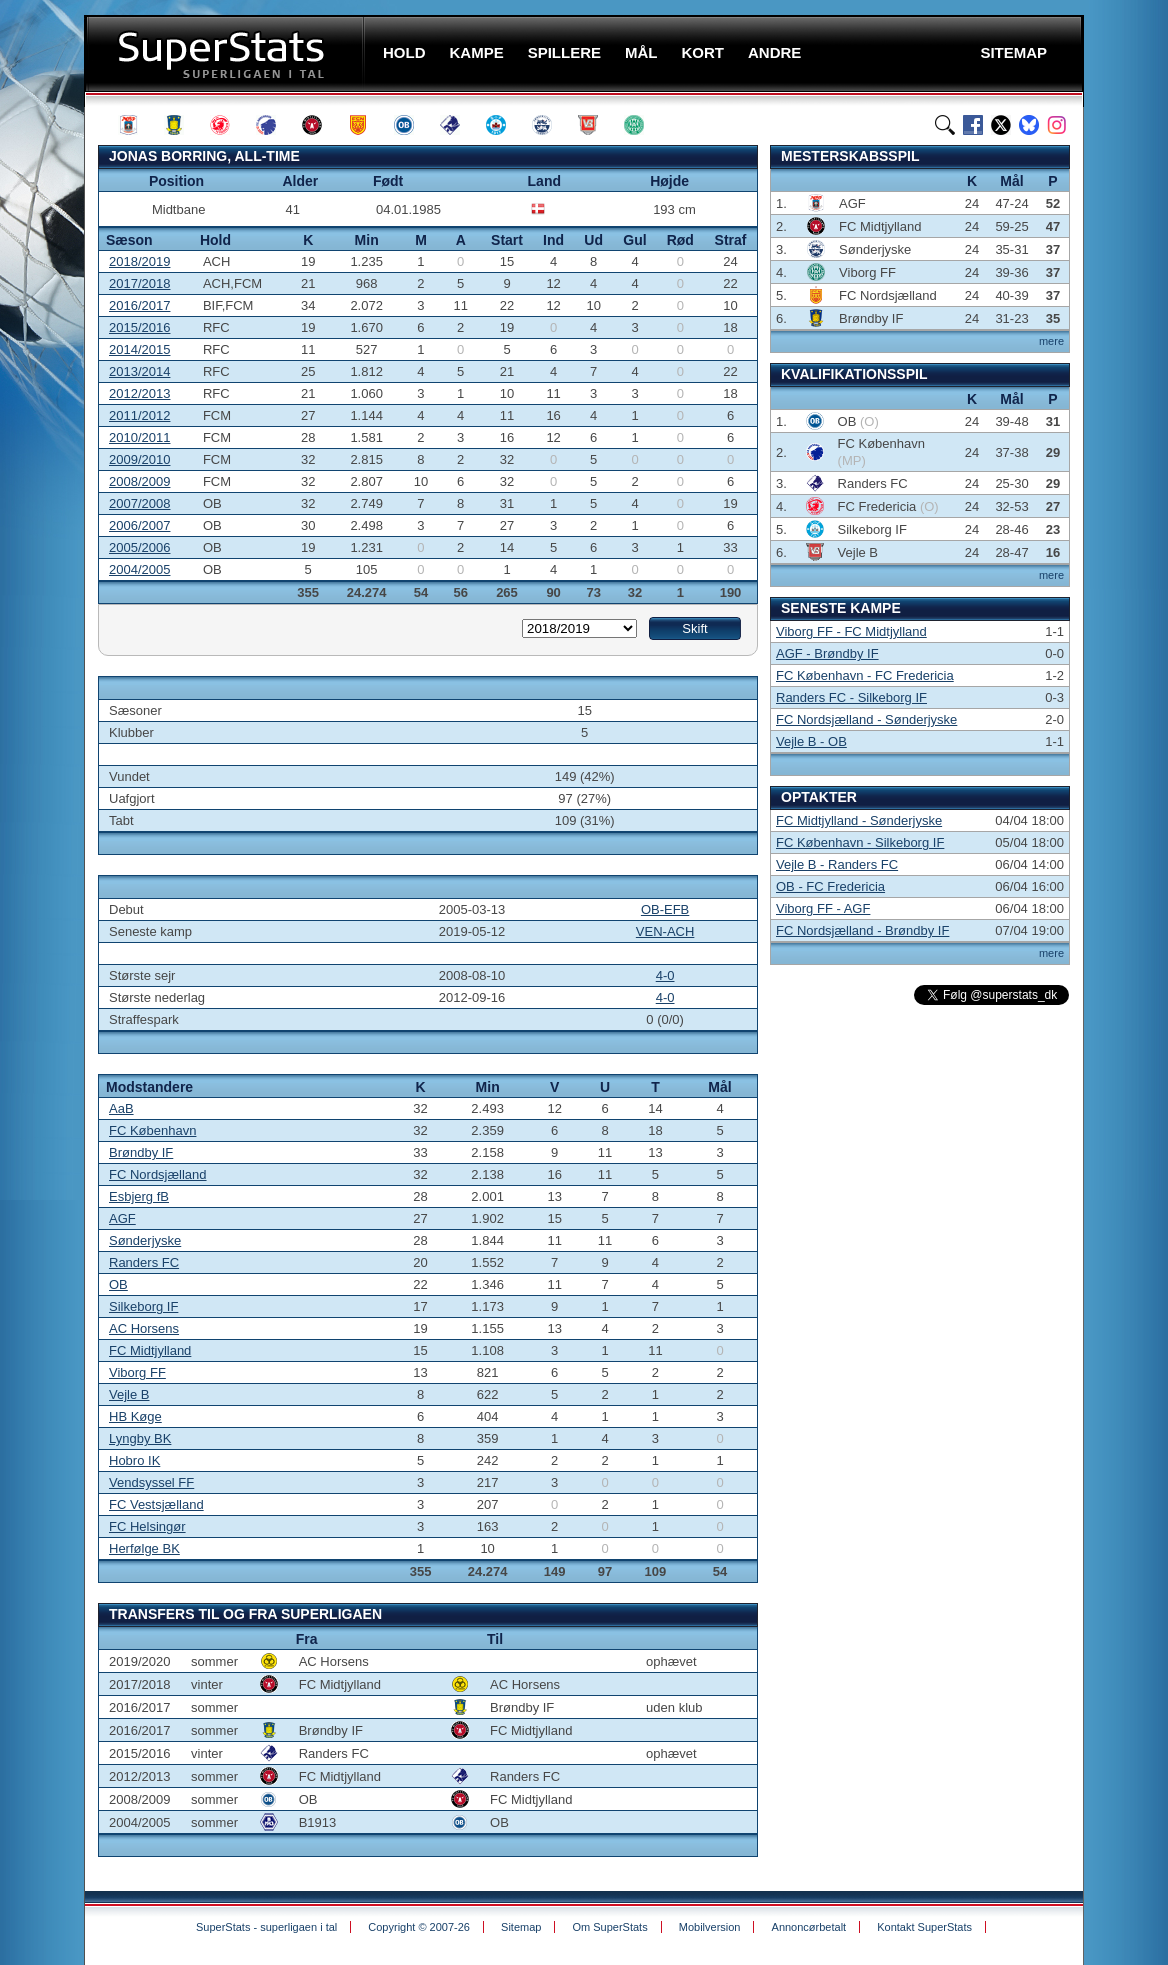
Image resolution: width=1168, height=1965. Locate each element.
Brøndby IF (141, 1152)
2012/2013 (139, 393)
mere (1051, 341)
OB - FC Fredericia (830, 886)
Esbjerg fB (139, 1196)
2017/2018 (139, 283)
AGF (122, 1218)
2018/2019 (139, 261)
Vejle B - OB (811, 741)
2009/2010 (139, 459)
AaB (121, 1108)
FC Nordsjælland (158, 1174)
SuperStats (226, 53)
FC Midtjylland (150, 1350)
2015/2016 (139, 327)
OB (118, 1284)
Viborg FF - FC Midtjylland (851, 631)
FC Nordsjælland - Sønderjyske (866, 719)
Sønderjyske (145, 1240)
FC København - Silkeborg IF (860, 842)
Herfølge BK (144, 1548)
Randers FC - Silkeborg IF (851, 697)
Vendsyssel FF (151, 1482)
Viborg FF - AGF (823, 908)
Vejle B (129, 1394)
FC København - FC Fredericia (865, 675)
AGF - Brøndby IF (827, 653)
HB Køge (135, 1416)
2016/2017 (139, 305)
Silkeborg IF (143, 1306)
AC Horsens (144, 1328)
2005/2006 (139, 547)
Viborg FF (137, 1372)
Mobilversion (710, 1927)
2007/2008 (139, 503)
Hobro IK (134, 1460)
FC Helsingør (147, 1526)
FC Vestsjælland (156, 1504)
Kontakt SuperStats (924, 1927)
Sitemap (521, 1927)
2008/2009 (139, 481)
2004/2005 (139, 569)
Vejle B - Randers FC (837, 864)
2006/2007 (139, 525)
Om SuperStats (609, 1927)
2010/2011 (139, 437)
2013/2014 (139, 371)
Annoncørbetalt (809, 1927)
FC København (152, 1130)
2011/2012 (139, 415)
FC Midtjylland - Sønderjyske (859, 820)
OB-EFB (665, 909)
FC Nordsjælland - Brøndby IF (862, 930)
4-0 (665, 975)
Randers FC (144, 1262)
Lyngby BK (140, 1438)
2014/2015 (139, 349)
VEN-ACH (665, 931)
